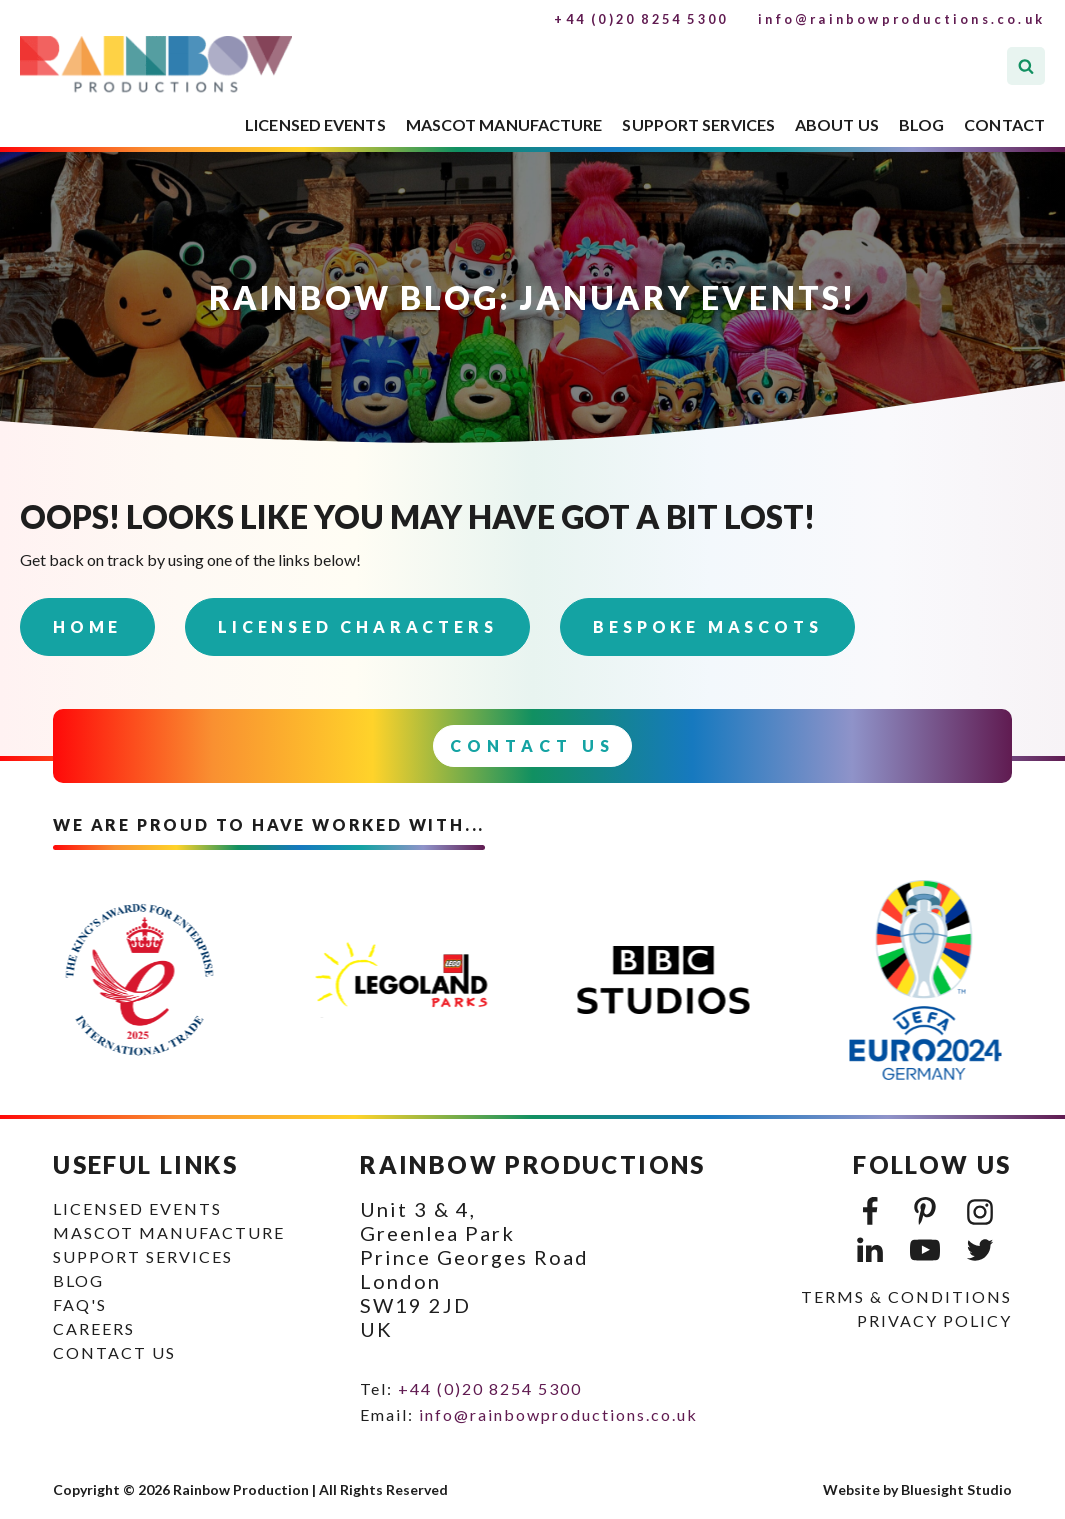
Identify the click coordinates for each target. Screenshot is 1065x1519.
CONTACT (1004, 124)
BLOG (921, 124)
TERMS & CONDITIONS (906, 1296)
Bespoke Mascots (707, 626)
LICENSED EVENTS (315, 124)
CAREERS (94, 1328)
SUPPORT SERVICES (698, 124)
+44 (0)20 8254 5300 (641, 19)
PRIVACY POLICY (934, 1320)
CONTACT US (114, 1352)
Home (87, 626)
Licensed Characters (357, 626)
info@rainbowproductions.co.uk (901, 19)
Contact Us (532, 745)
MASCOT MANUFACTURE (504, 124)
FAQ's (80, 1304)
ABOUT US (837, 124)
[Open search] (1026, 66)
